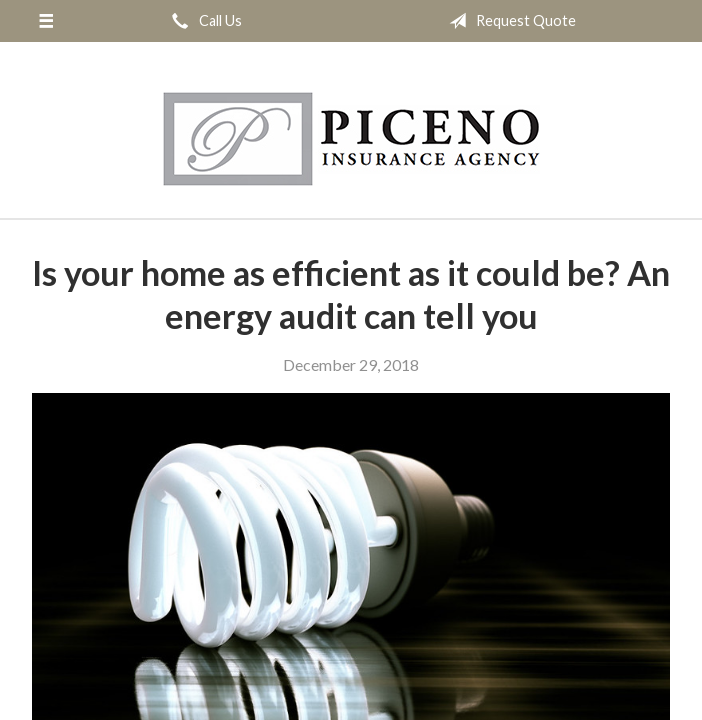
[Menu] (46, 21)
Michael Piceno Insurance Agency (351, 139)
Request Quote (508, 21)
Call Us (203, 21)
